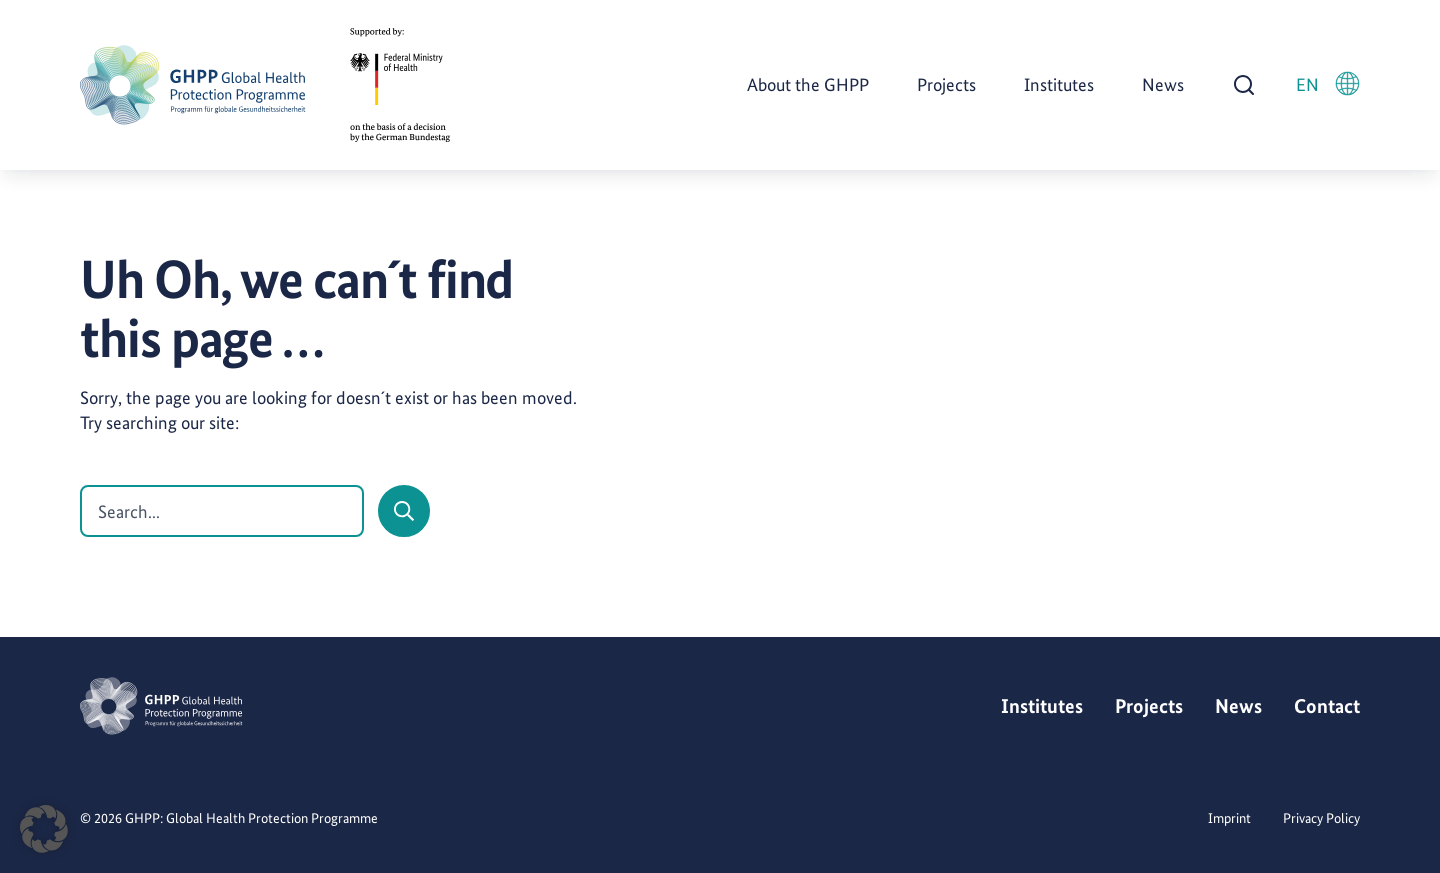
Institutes (1059, 84)
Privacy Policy (1321, 818)
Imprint (1229, 818)
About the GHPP (808, 84)
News (1163, 84)
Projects (946, 84)
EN (1328, 83)
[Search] (404, 511)
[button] (44, 829)
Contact (1327, 706)
